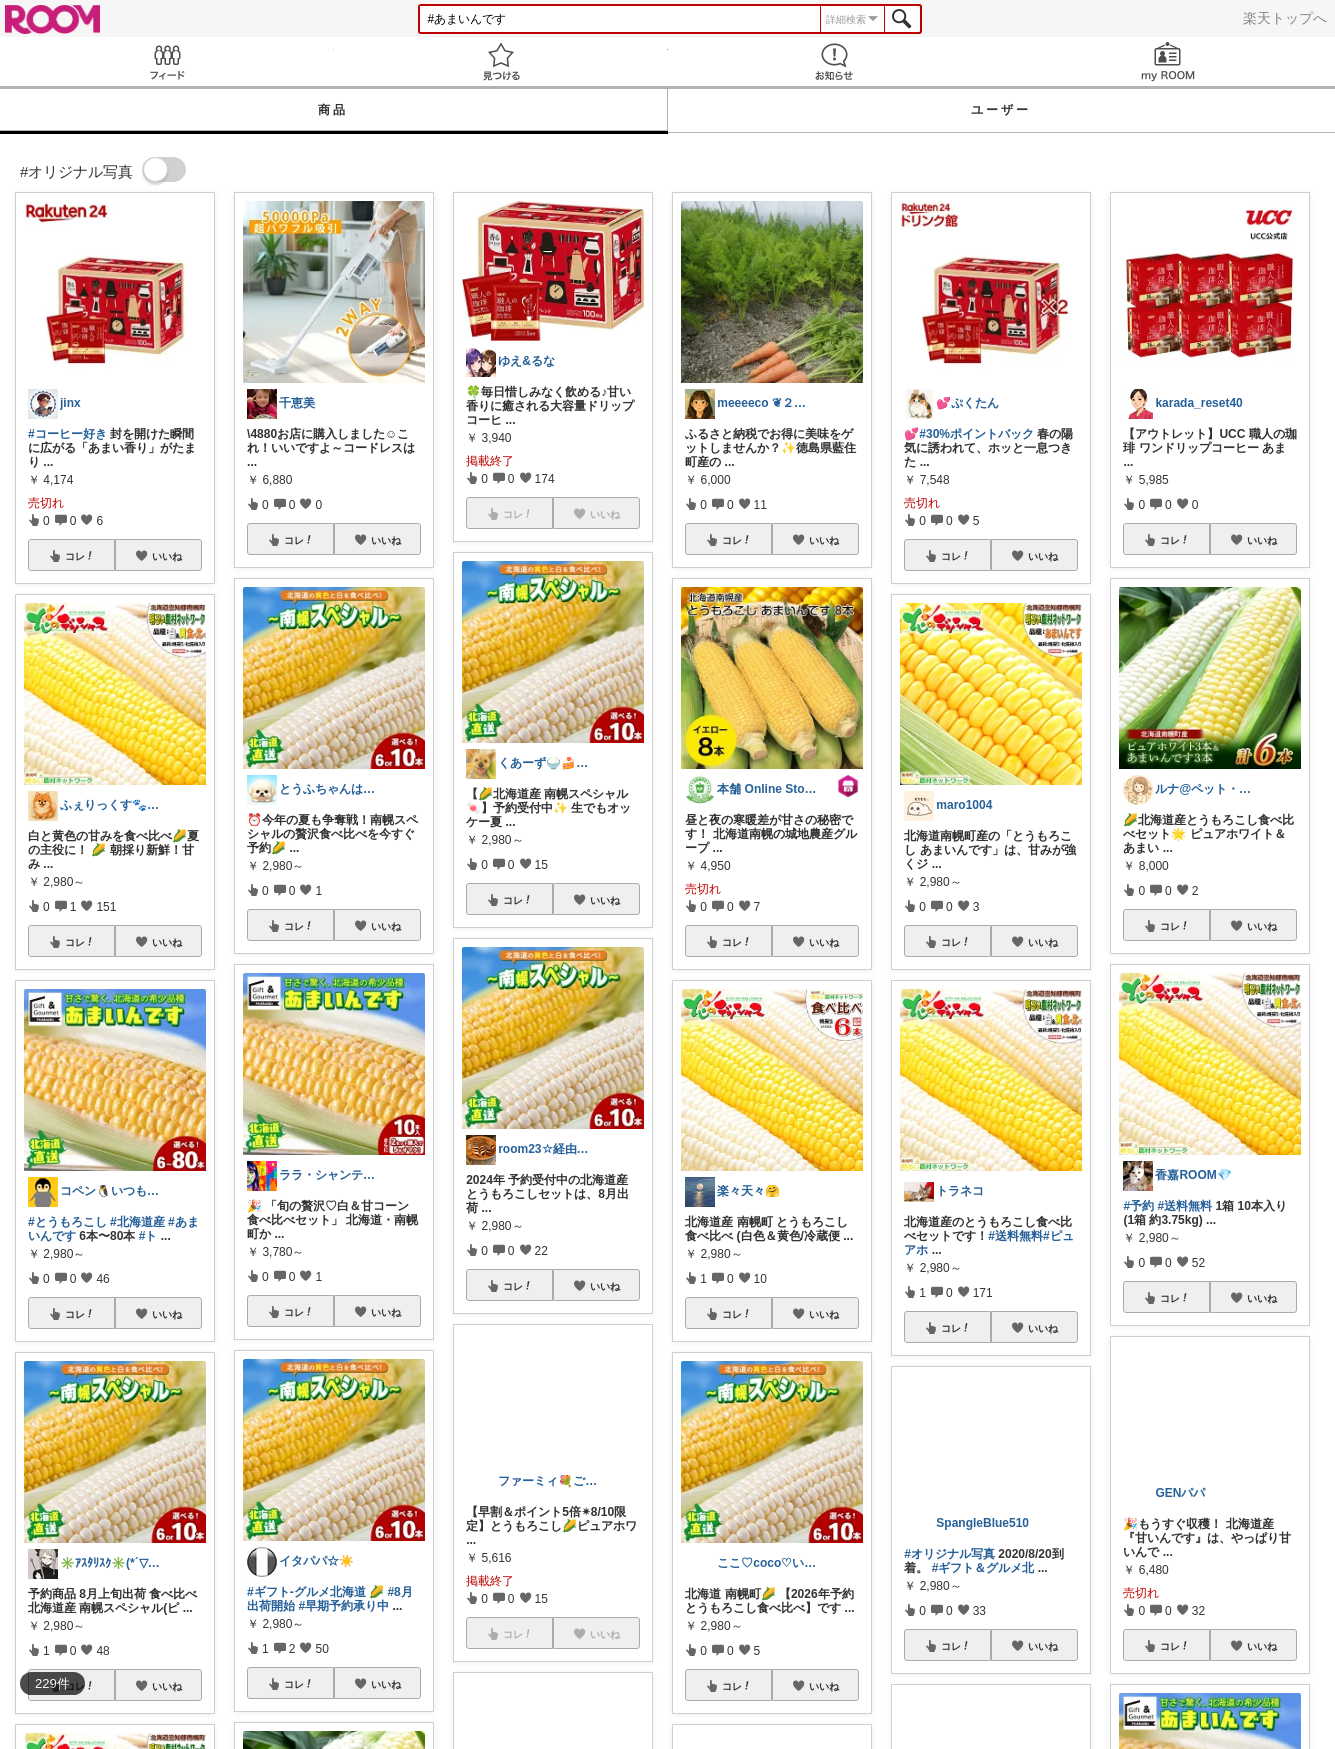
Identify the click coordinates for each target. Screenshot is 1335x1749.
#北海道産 (137, 1222)
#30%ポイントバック (976, 434)
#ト (148, 1236)
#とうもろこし (67, 1222)
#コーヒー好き (67, 434)
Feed (167, 61)
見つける (501, 61)
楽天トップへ (1285, 18)
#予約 (1138, 1206)
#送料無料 (1015, 1236)
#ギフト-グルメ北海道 (306, 1592)
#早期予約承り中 (343, 1606)
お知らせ (835, 61)
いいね (167, 556)
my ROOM (1168, 61)
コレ (80, 556)
